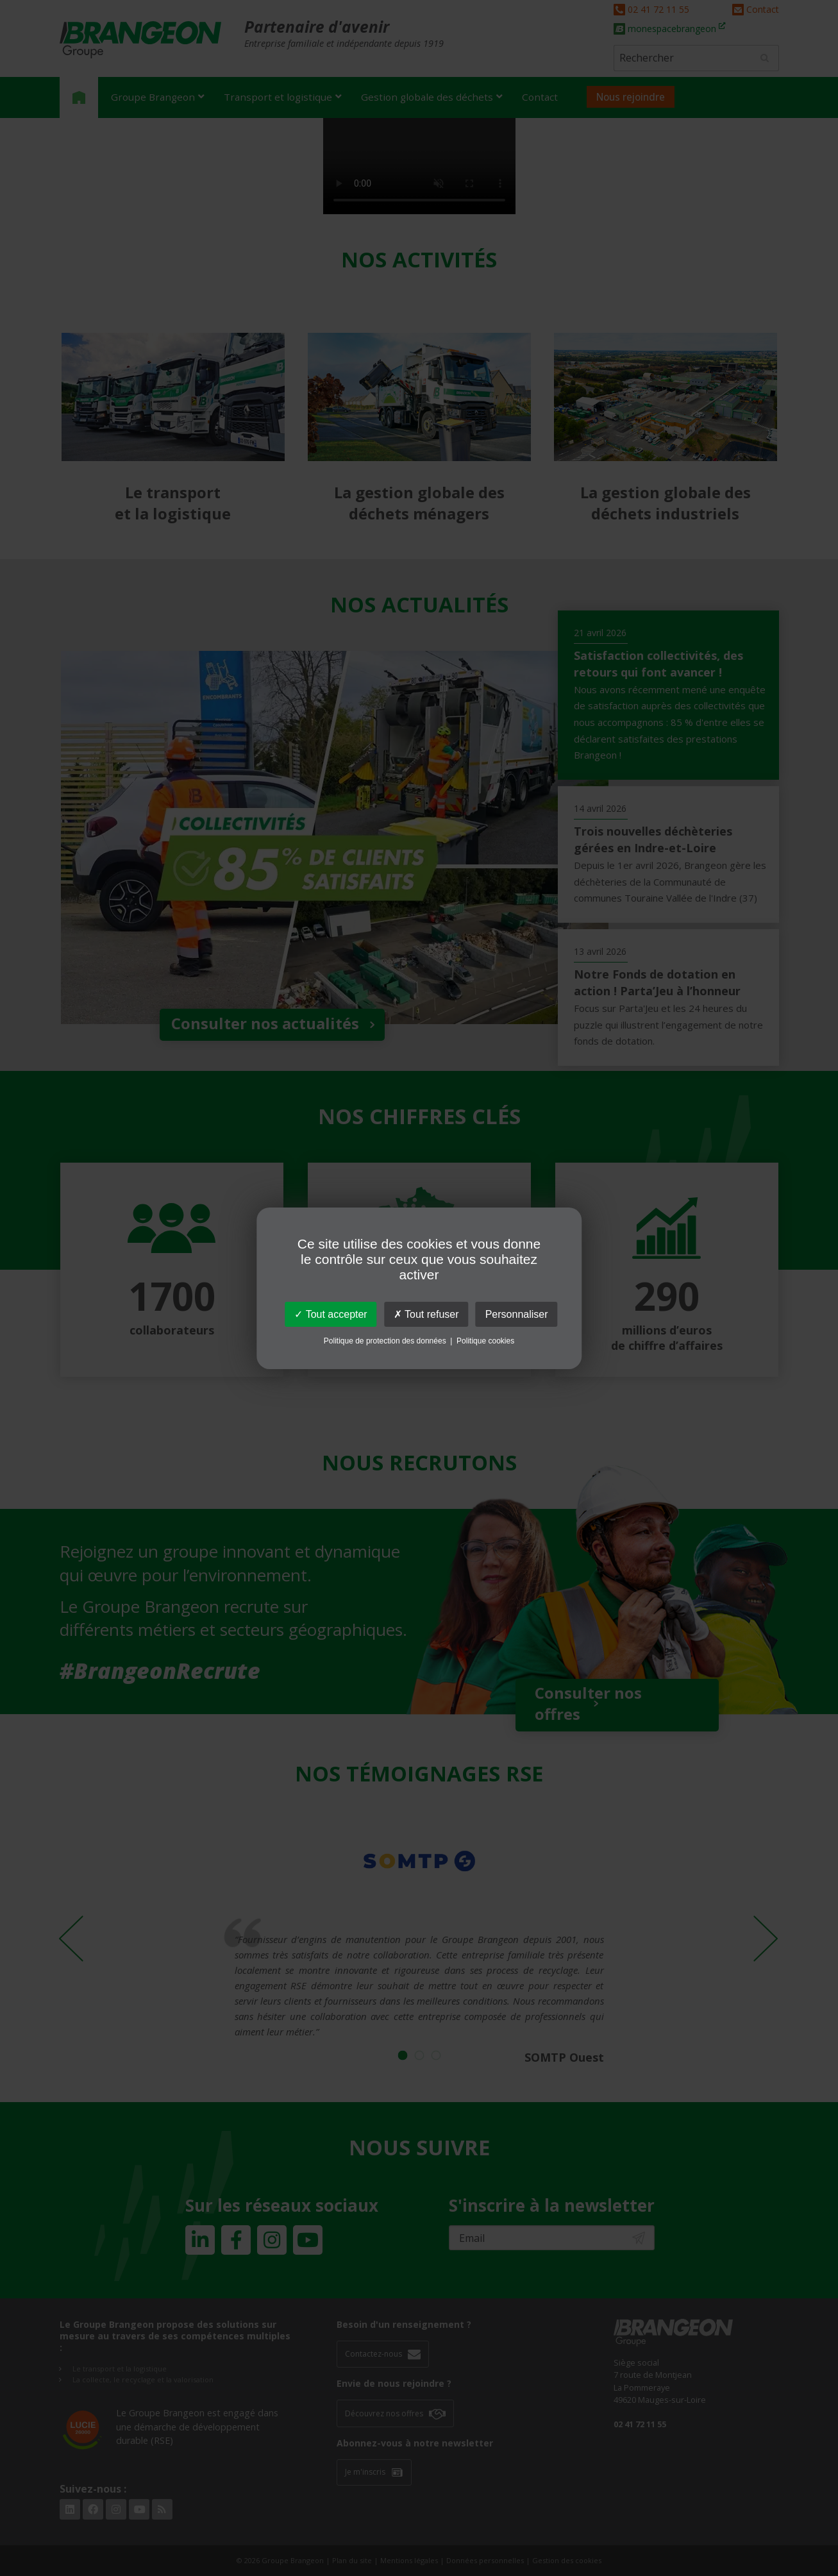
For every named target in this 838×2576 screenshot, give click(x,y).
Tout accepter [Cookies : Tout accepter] (330, 1313)
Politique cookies (485, 1340)
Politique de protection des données (385, 1340)
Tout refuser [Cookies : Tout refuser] (426, 1313)
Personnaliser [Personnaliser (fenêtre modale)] (516, 1313)
